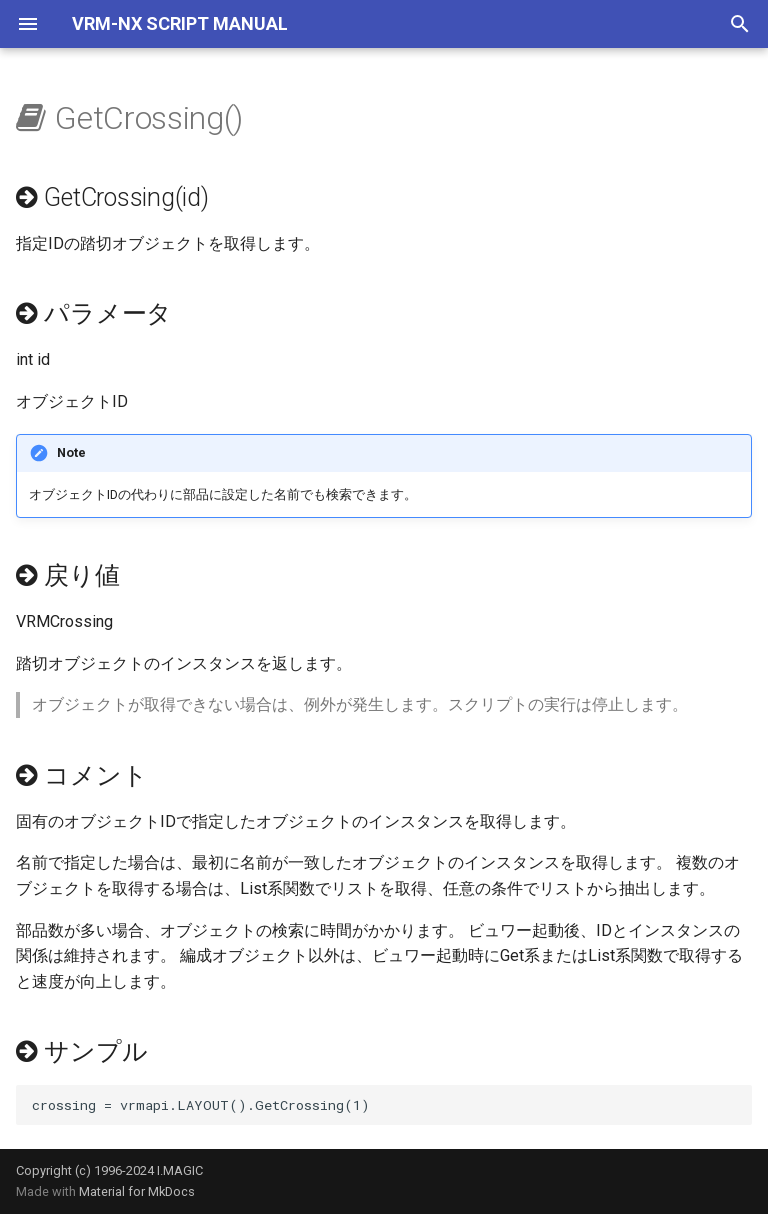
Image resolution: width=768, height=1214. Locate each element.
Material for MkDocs (137, 1191)
